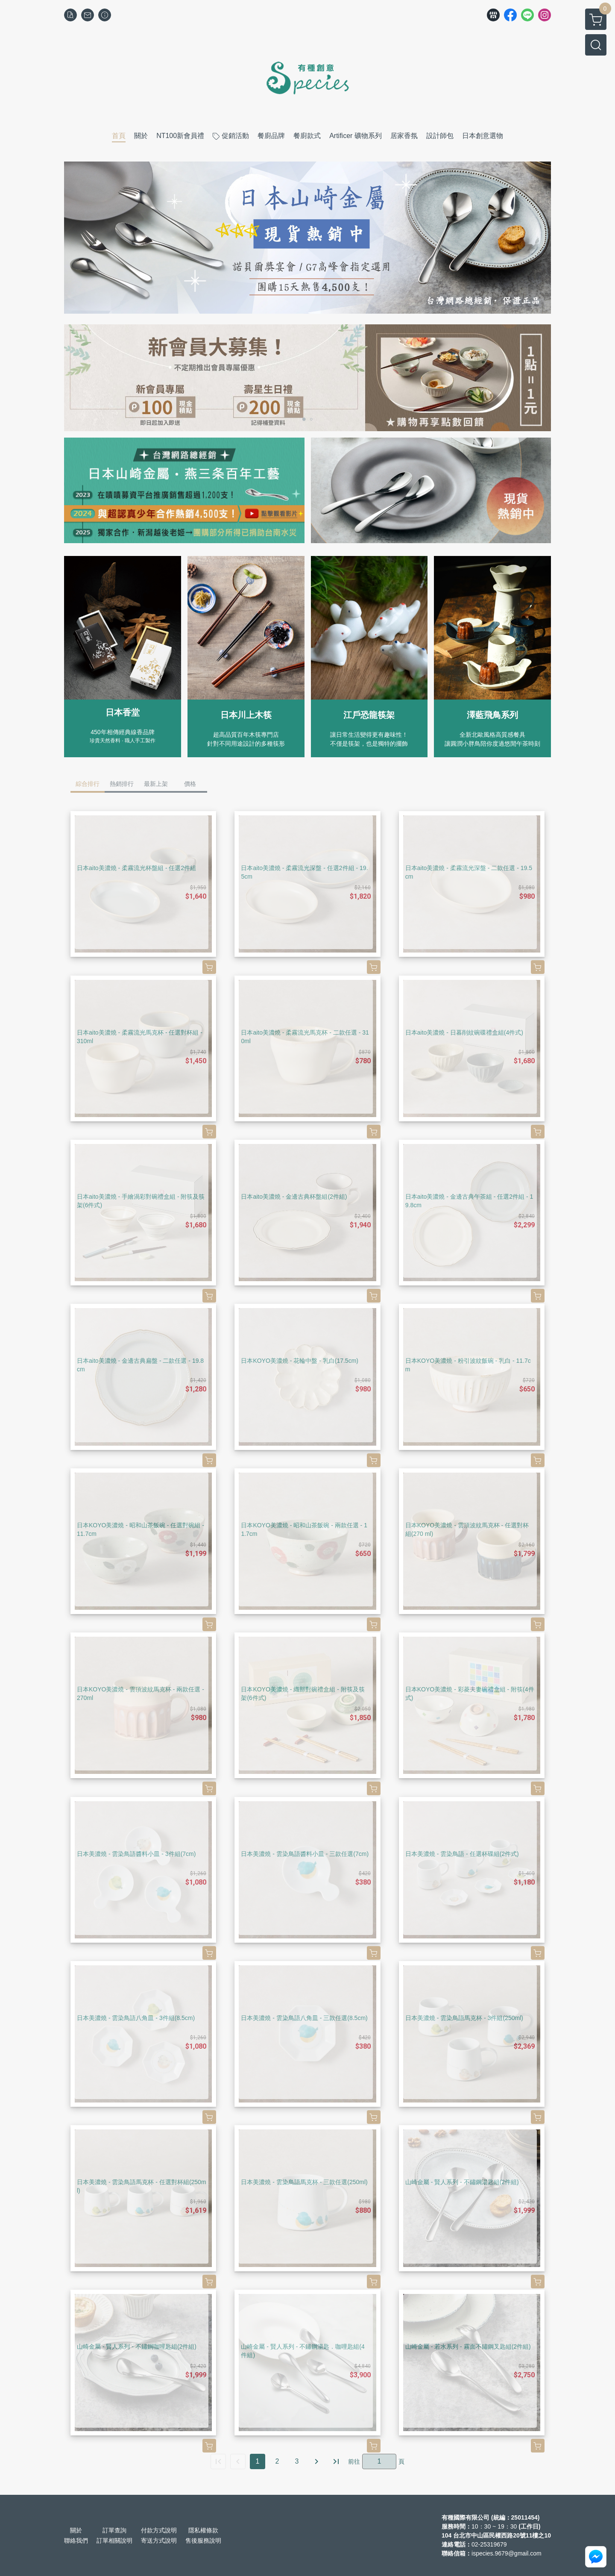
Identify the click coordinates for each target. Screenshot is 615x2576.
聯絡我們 (76, 2541)
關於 (76, 2530)
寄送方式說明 (159, 2541)
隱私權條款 (203, 2530)
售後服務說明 (203, 2541)
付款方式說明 (159, 2530)
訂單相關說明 (114, 2541)
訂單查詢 (114, 2530)
